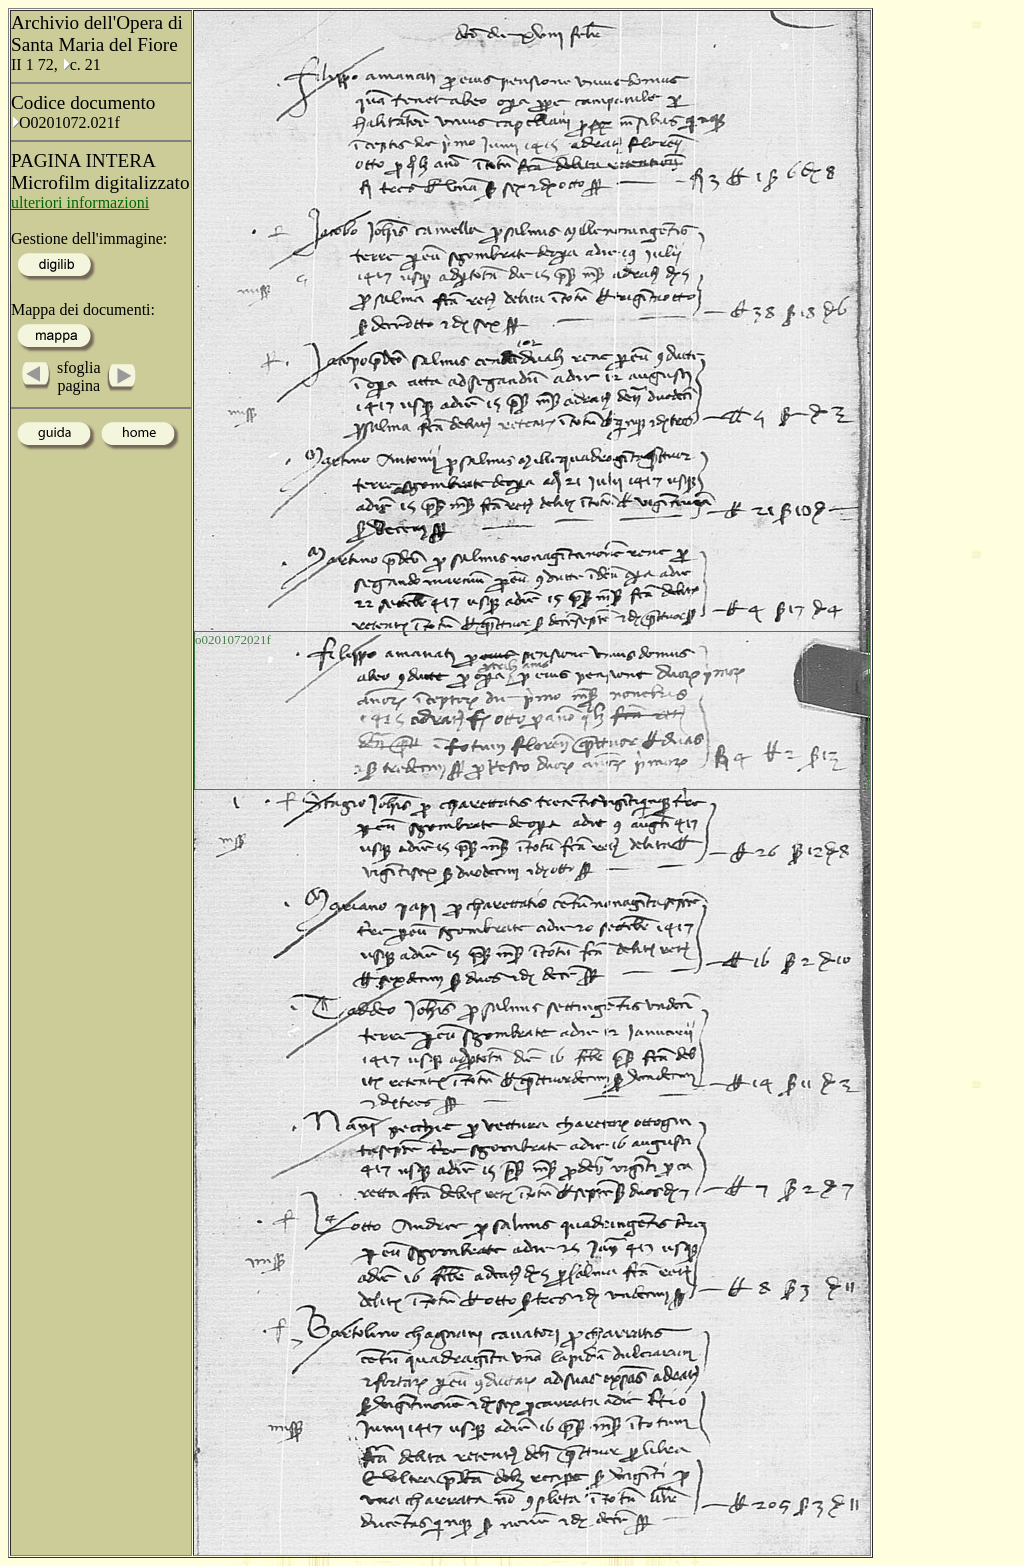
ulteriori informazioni (80, 202)
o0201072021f (233, 639)
